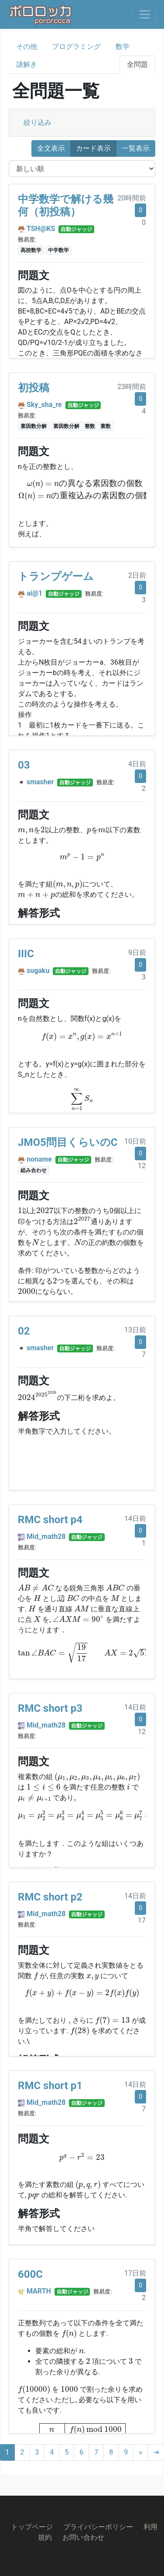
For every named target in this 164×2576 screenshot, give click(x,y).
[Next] (140, 2452)
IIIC (26, 954)
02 (24, 1331)
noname (39, 1159)
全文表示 (51, 148)
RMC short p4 (50, 1520)
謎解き (26, 64)
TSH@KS (41, 228)
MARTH (39, 2291)
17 (142, 1920)
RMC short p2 (50, 1897)
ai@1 (34, 593)
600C (30, 2274)
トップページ (32, 2527)
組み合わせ (33, 1170)
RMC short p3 (50, 1708)
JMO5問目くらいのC (67, 1142)
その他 (26, 46)
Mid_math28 (46, 1536)
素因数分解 (33, 426)
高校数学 (30, 250)
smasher (40, 782)
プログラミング (76, 46)
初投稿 (33, 388)
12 (142, 1166)
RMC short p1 (50, 2085)
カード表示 (93, 148)
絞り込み (37, 122)
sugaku (38, 970)
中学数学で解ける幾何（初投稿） (65, 205)
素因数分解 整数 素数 (82, 426)
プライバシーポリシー (98, 2527)
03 (24, 765)
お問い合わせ (83, 2537)
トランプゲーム (56, 576)
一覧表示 (136, 148)
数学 (123, 46)
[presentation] (84, 490)
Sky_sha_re (44, 404)
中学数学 (58, 250)
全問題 (137, 64)
